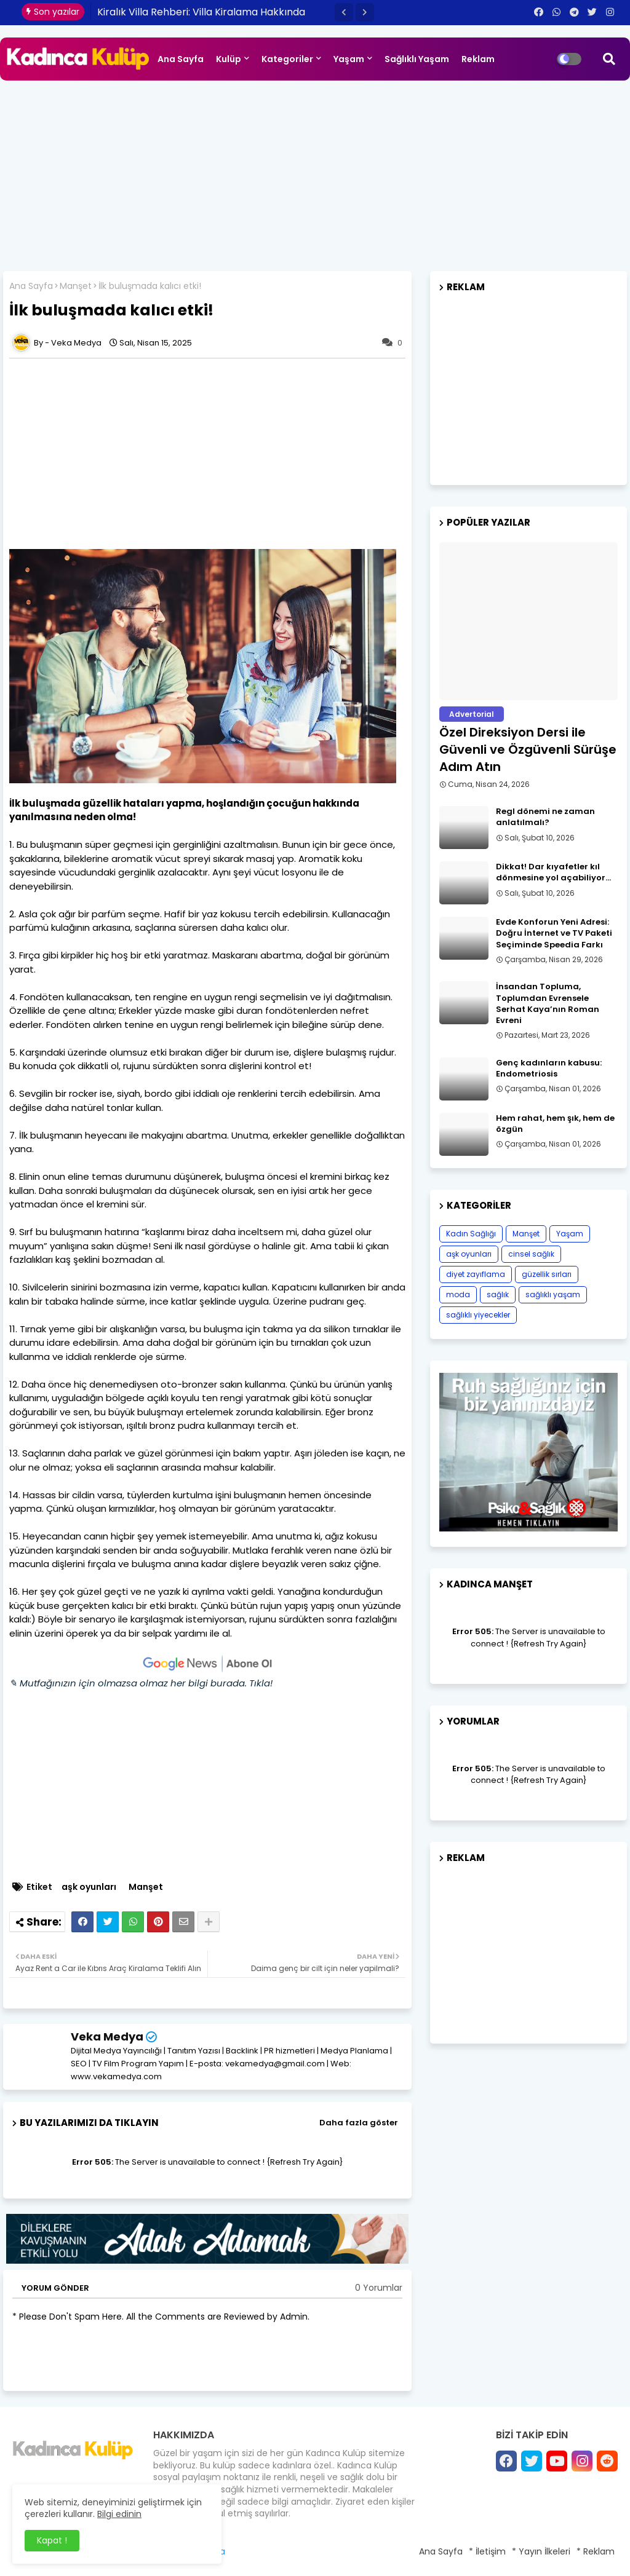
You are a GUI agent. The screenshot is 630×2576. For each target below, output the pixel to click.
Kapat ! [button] (52, 2540)
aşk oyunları (89, 1887)
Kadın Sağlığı (471, 1233)
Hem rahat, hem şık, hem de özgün (555, 1124)
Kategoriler (287, 59)
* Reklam (595, 2551)
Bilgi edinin (119, 2514)
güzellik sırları (547, 1274)
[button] (344, 12)
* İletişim (487, 2551)
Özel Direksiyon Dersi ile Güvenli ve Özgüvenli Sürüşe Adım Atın (527, 749)
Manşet (76, 286)
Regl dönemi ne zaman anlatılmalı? (545, 817)
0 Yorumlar (378, 2288)
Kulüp (228, 59)
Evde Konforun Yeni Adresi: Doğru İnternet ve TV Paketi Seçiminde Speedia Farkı (554, 933)
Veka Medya (107, 2036)
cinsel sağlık (531, 1254)
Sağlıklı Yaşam (417, 59)
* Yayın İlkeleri (541, 2551)
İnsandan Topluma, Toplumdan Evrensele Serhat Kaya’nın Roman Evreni (547, 1003)
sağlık (498, 1294)
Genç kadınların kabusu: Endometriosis (549, 1068)
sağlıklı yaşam (552, 1294)
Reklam (478, 59)
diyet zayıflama (475, 1274)
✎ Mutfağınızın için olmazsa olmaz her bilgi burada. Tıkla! (141, 1683)
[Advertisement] (315, 173)
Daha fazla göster (358, 2122)
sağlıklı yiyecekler (478, 1315)
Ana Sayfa (181, 59)
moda (458, 1294)
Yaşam (348, 59)
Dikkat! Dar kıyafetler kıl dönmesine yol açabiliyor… (553, 872)
